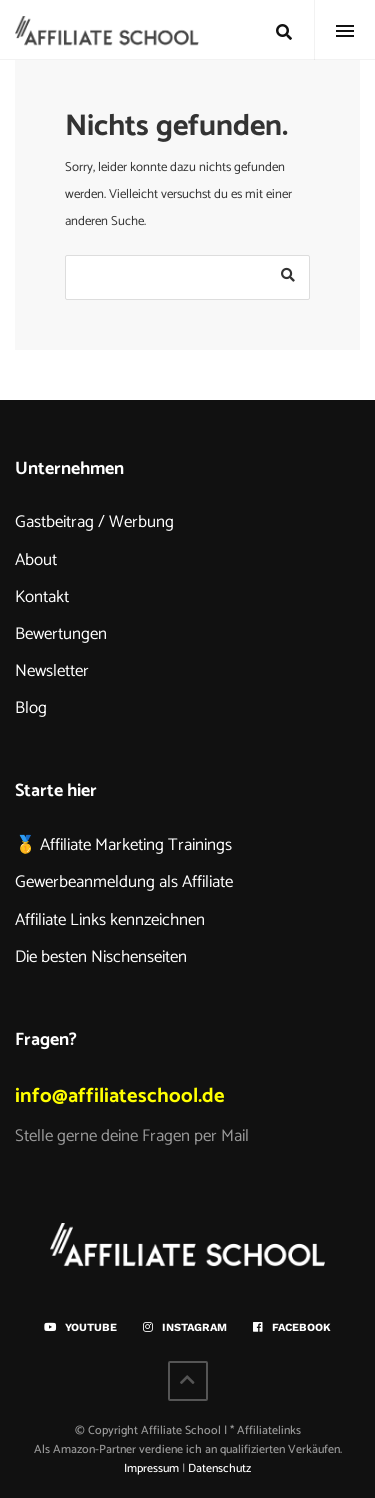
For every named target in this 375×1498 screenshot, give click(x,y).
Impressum (151, 1468)
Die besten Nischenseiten (101, 957)
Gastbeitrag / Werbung (94, 522)
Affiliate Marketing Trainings (136, 845)
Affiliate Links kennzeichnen (110, 920)
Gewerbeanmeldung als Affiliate (124, 882)
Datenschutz (219, 1468)
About (36, 560)
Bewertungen (61, 634)
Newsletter (52, 671)
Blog (31, 708)
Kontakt (42, 597)
